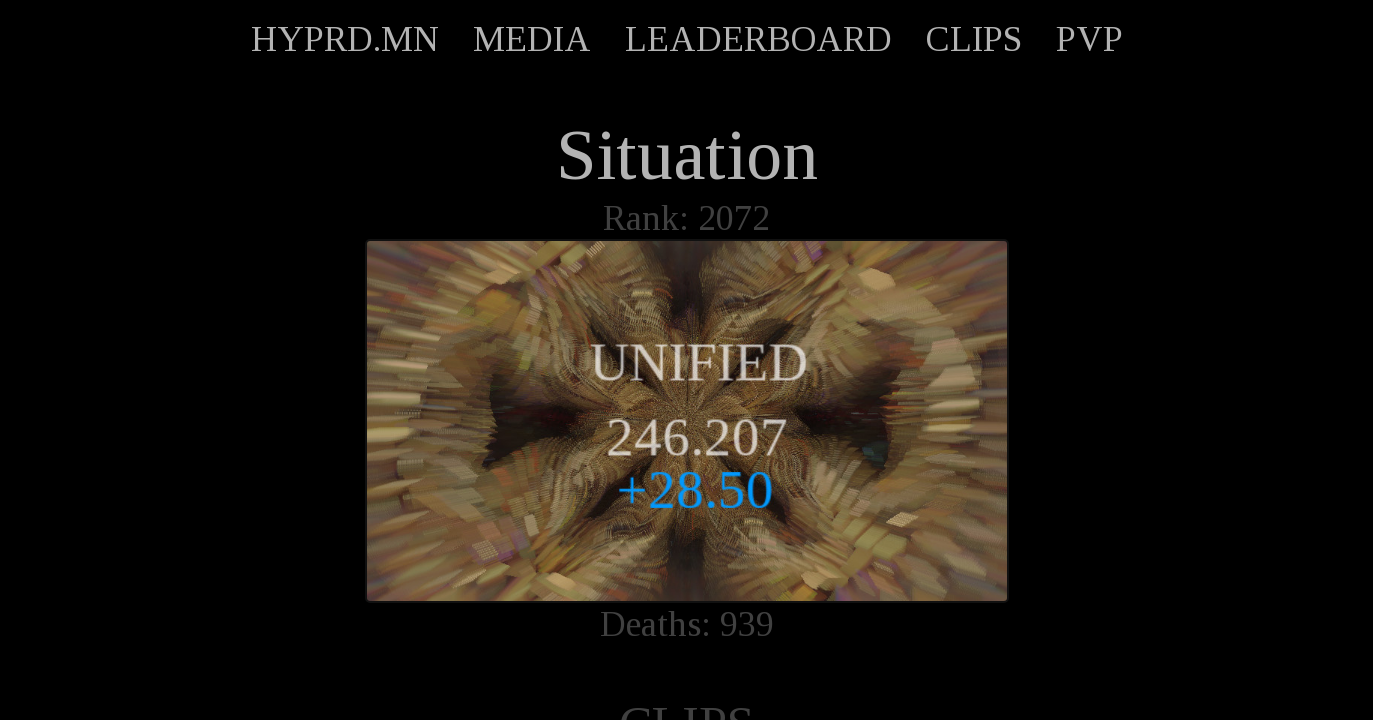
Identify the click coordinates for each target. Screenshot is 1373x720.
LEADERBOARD (758, 39)
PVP (1089, 39)
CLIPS (974, 39)
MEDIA (532, 39)
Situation (687, 155)
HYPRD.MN (345, 39)
